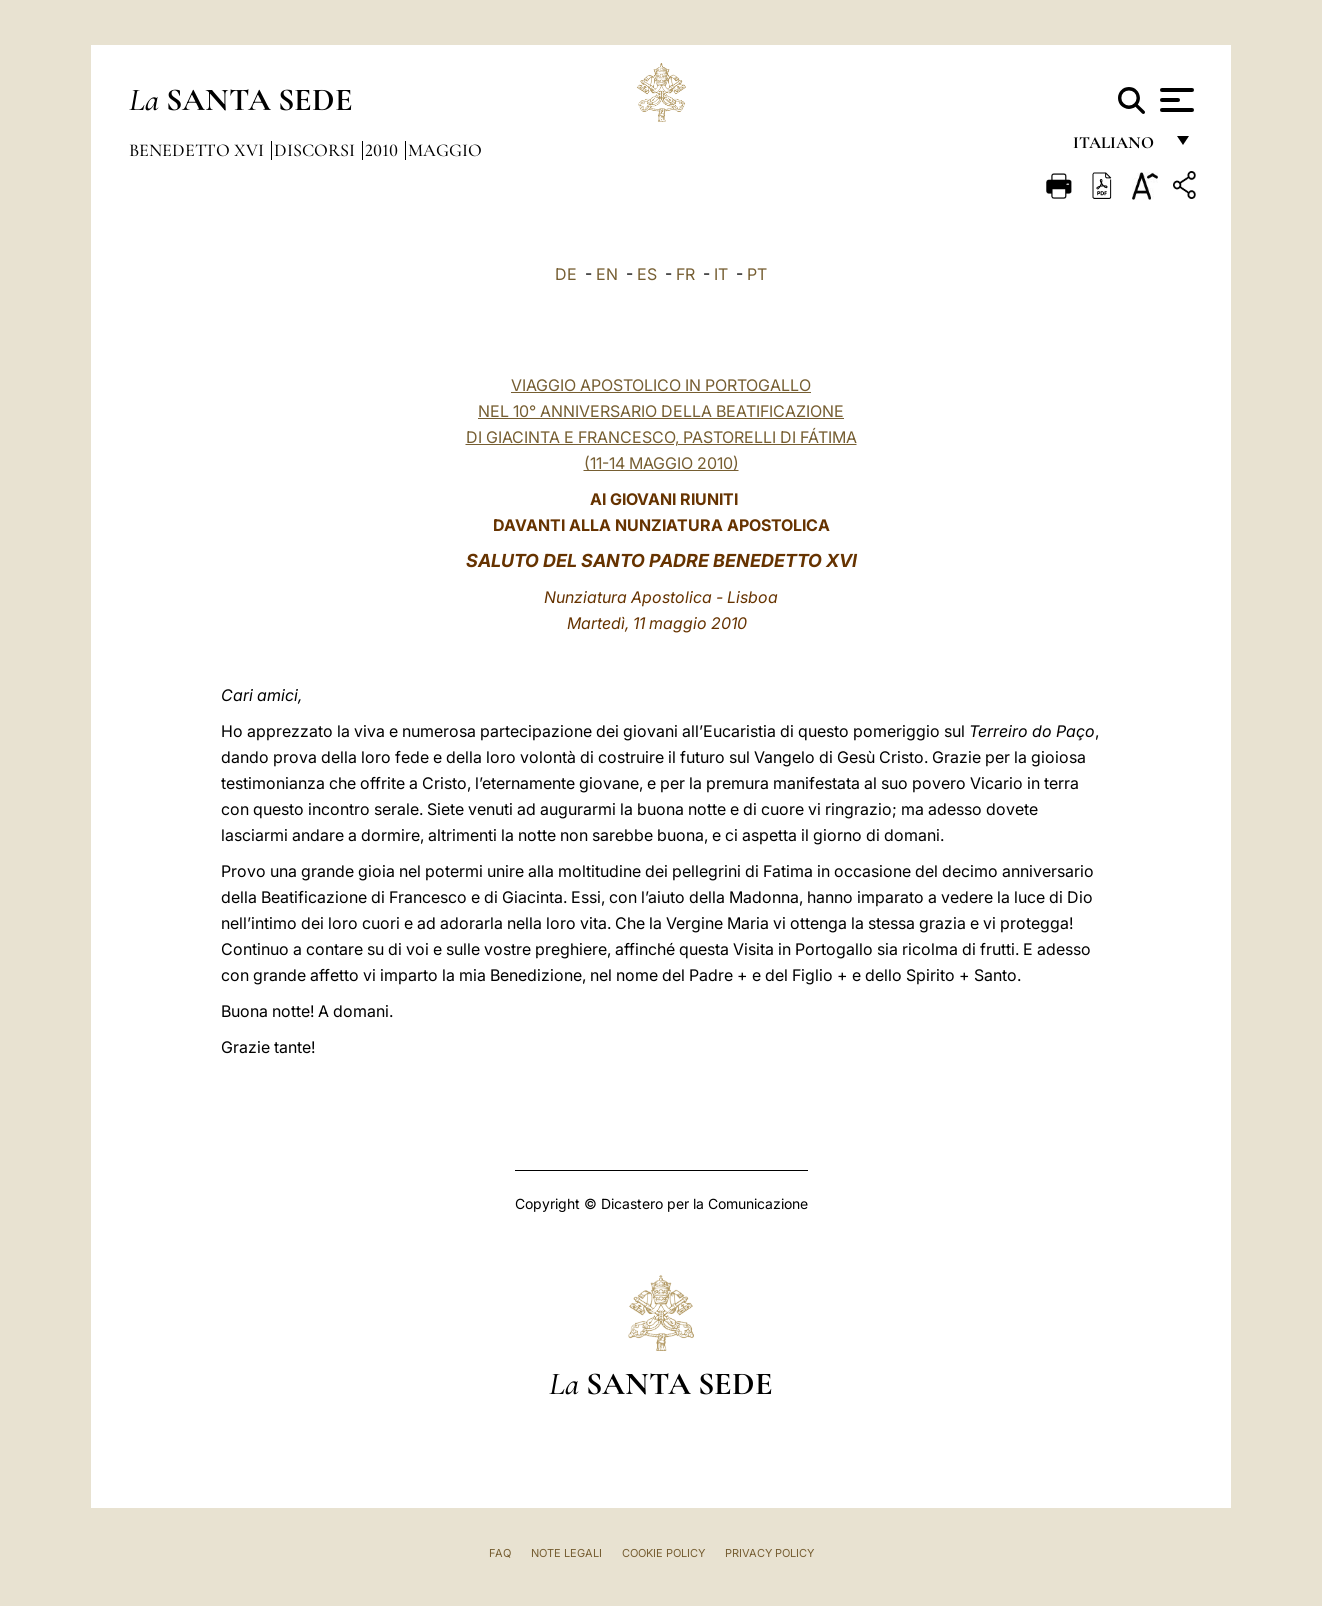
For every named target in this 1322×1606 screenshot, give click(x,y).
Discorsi (316, 150)
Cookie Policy (663, 1553)
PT (757, 274)
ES (647, 274)
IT (721, 274)
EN (607, 274)
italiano (1117, 147)
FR (685, 274)
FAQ (500, 1553)
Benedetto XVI (198, 150)
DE (566, 274)
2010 (383, 150)
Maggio (445, 150)
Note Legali (566, 1553)
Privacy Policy (769, 1553)
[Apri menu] (1174, 100)
